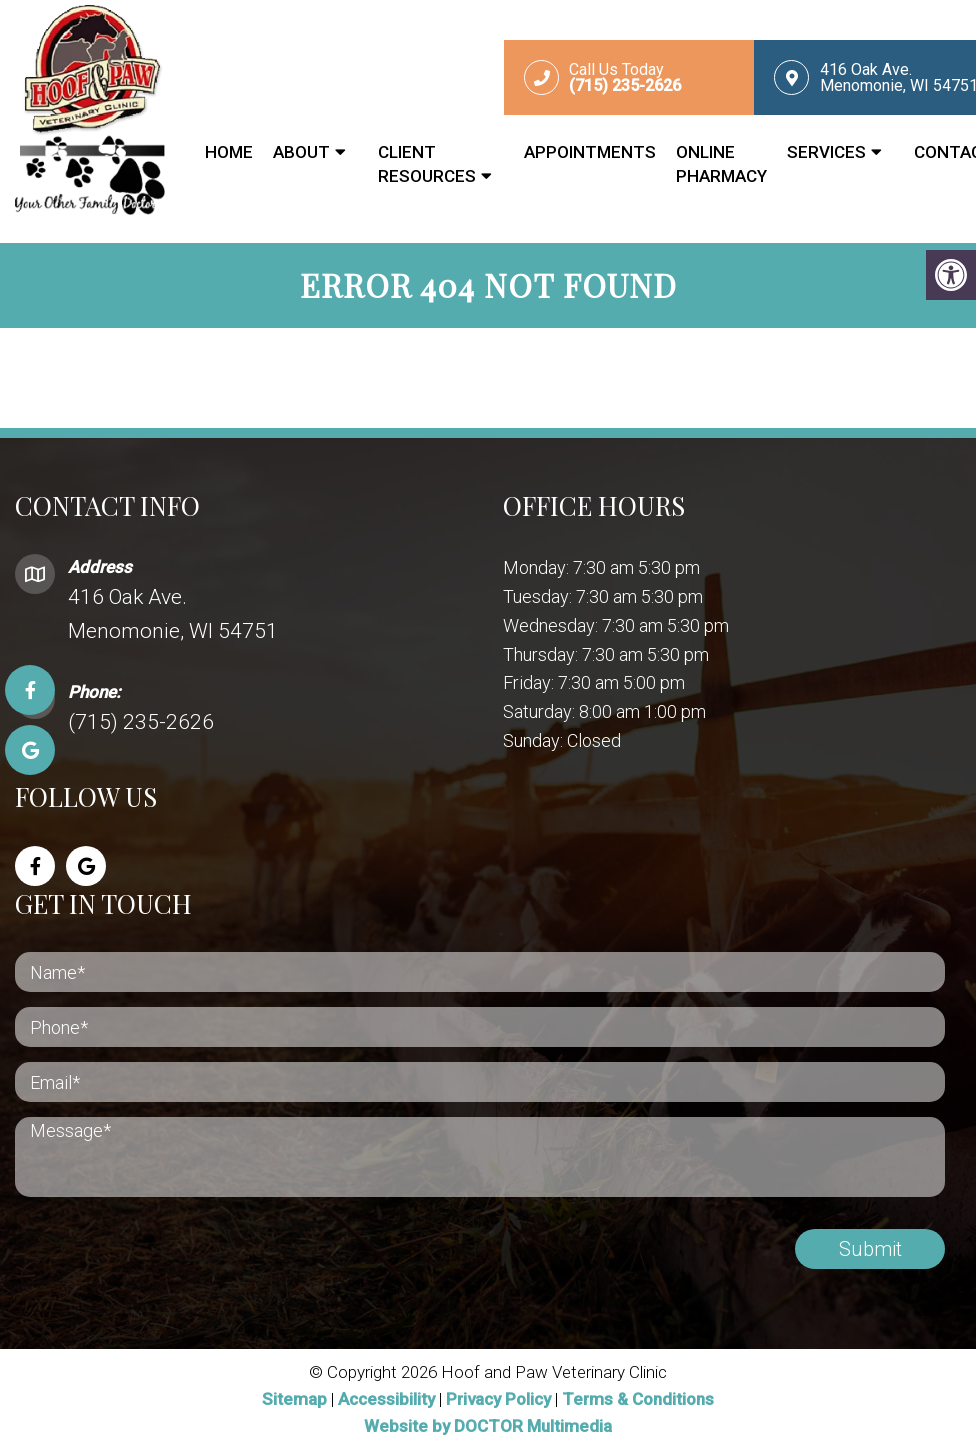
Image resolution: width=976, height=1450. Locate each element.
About (301, 152)
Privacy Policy (500, 1399)
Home (229, 152)
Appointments (590, 152)
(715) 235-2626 (141, 722)
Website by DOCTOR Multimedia (488, 1426)
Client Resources (427, 164)
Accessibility (386, 1399)
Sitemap (294, 1399)
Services (826, 152)
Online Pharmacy (721, 164)
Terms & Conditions (638, 1399)
